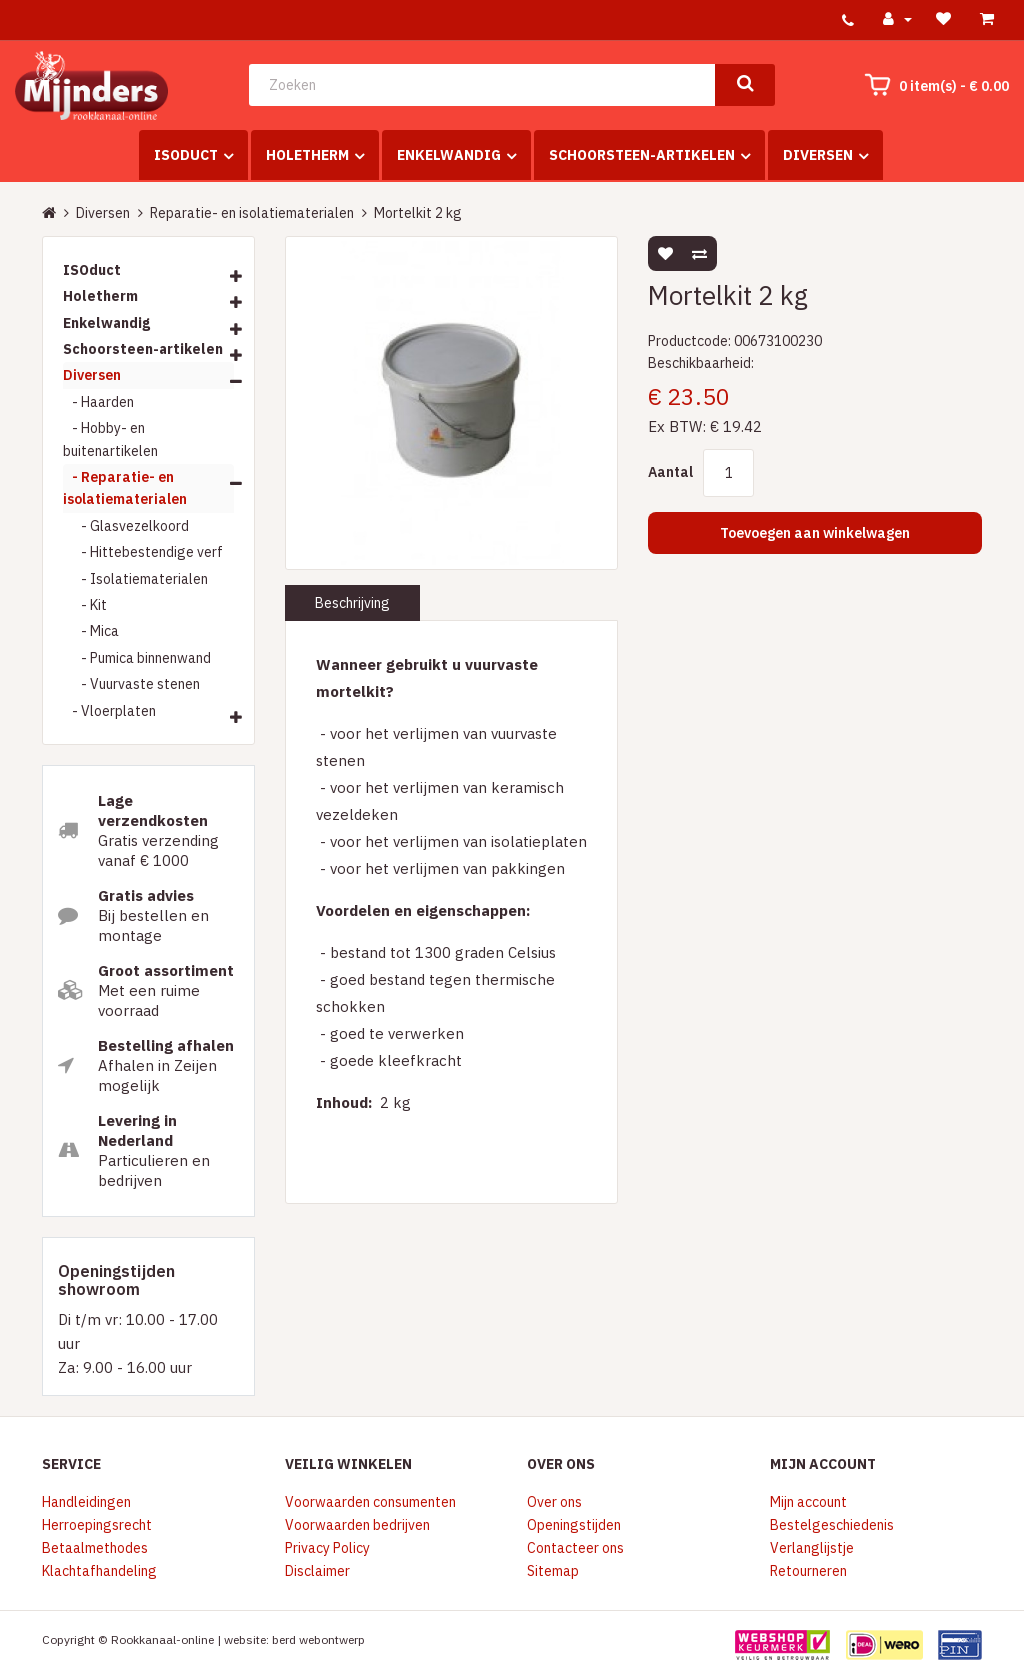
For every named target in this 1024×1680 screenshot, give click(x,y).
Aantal (670, 472)
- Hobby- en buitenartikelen (110, 439)
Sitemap (553, 1571)
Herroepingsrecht (97, 1525)
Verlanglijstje (812, 1548)
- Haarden (98, 402)
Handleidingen (86, 1502)
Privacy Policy (327, 1548)
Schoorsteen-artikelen (642, 155)
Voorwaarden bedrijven (357, 1525)
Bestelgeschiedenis (832, 1525)
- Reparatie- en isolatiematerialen (125, 488)
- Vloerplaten (109, 711)
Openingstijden (574, 1525)
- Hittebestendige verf (143, 552)
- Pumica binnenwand (137, 658)
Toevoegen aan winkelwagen (815, 533)
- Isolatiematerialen (135, 579)
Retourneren (808, 1571)
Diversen (818, 155)
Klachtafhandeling (99, 1571)
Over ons (554, 1502)
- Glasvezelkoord (126, 526)
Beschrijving (352, 603)
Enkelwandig (449, 155)
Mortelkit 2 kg (418, 213)
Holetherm (307, 155)
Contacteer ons (575, 1548)
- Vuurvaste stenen (131, 684)
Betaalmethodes (95, 1548)
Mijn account (808, 1502)
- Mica (91, 631)
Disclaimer (317, 1571)
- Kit (85, 605)
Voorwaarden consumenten (370, 1502)
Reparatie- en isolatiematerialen (252, 213)
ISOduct (186, 155)
